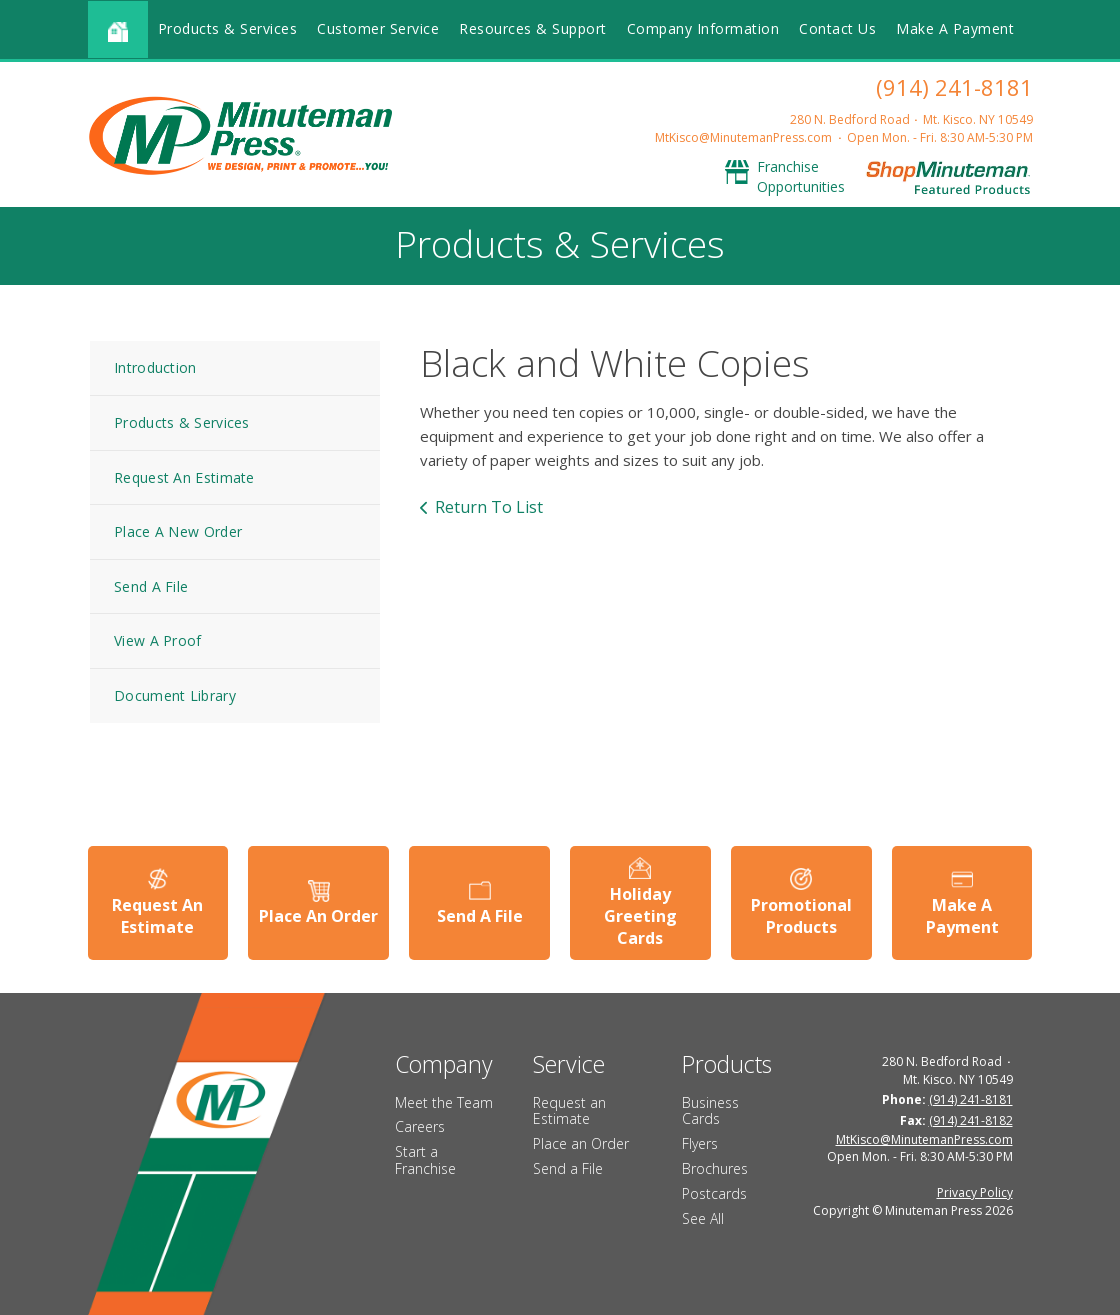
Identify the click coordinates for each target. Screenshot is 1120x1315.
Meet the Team (444, 1102)
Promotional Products (801, 916)
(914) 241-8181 (954, 87)
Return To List (489, 507)
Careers (420, 1126)
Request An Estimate (184, 477)
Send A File (151, 586)
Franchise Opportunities (801, 176)
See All (703, 1218)
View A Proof (158, 640)
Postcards (714, 1193)
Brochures (715, 1168)
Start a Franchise (425, 1160)
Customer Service (378, 28)
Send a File (568, 1168)
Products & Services (228, 28)
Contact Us (837, 28)
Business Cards (710, 1111)
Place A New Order (178, 531)
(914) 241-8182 (971, 1120)
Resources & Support (533, 28)
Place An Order (318, 916)
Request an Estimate (569, 1111)
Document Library (175, 695)
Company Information (703, 28)
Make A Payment (955, 28)
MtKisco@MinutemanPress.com (743, 137)
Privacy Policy (975, 1192)
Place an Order (581, 1143)
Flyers (700, 1143)
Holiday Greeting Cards (640, 916)
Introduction (155, 367)
